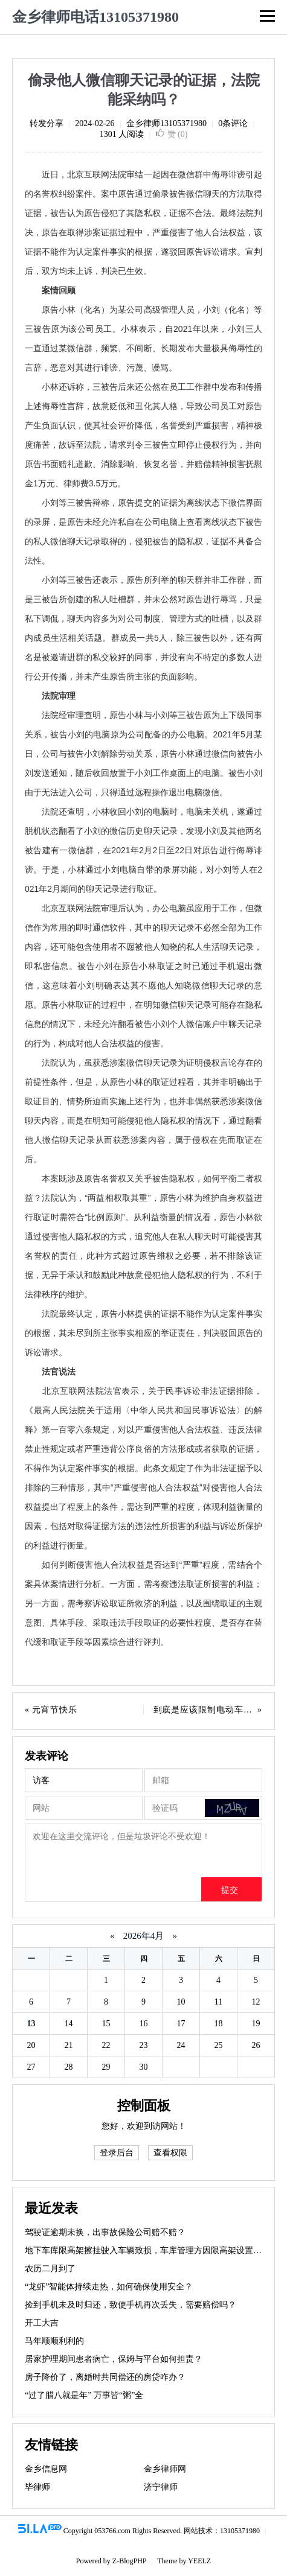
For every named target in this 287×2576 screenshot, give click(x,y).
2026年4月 (143, 1936)
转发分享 (46, 123)
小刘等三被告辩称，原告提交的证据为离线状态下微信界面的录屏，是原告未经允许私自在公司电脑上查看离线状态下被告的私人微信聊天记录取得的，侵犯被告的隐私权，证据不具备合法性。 (143, 531)
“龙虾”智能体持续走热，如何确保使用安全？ (109, 2286)
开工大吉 (42, 2322)
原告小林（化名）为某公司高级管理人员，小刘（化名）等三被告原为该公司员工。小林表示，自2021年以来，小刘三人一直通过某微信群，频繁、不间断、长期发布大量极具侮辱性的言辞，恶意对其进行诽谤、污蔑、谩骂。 (143, 338)
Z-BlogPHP (129, 2561)
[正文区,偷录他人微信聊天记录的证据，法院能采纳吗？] (143, 908)
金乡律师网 (165, 2468)
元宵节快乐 (54, 1709)
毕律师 (37, 2487)
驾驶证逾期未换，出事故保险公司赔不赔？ (105, 2232)
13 (31, 2023)
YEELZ (199, 2561)
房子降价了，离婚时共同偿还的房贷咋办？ (105, 2377)
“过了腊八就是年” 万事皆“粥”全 (84, 2395)
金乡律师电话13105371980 (95, 17)
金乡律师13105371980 (166, 123)
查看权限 (170, 2152)
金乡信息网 (46, 2468)
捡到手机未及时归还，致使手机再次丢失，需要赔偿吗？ (130, 2304)
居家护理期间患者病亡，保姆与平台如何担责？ (113, 2359)
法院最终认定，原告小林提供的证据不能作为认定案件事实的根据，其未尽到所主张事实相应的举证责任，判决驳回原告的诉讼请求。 (143, 1333)
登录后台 (117, 2152)
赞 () (172, 134)
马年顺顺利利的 (54, 2340)
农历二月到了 (50, 2268)
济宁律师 (161, 2487)
